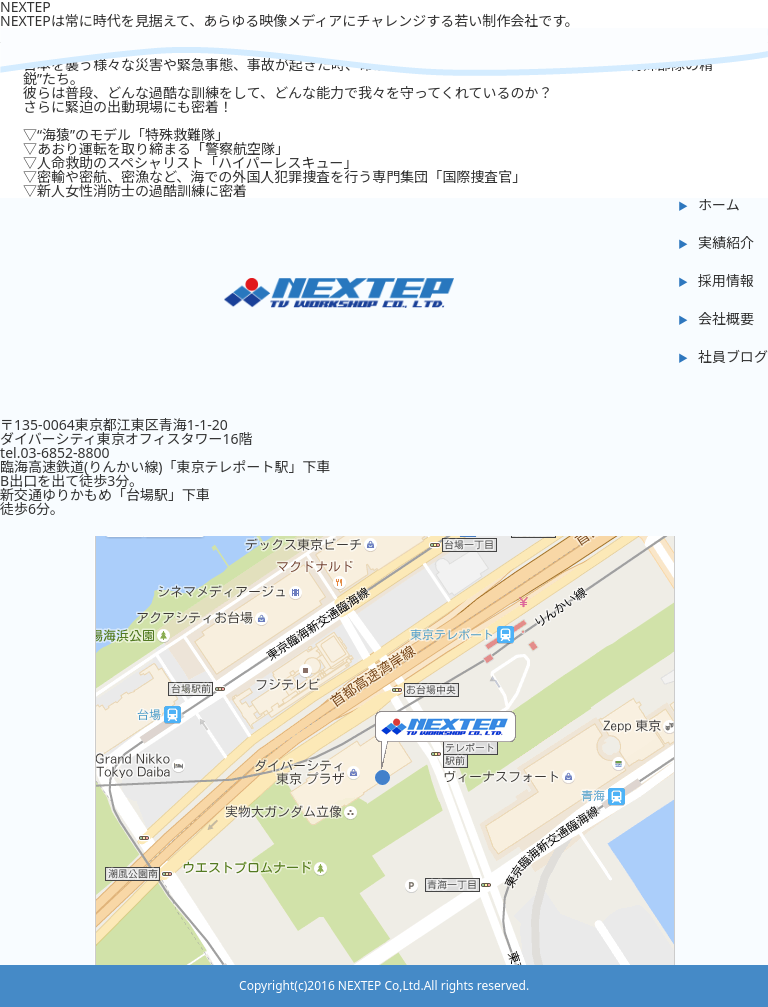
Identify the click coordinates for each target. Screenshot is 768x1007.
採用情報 (726, 280)
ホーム (719, 204)
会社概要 (726, 318)
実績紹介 (726, 242)
